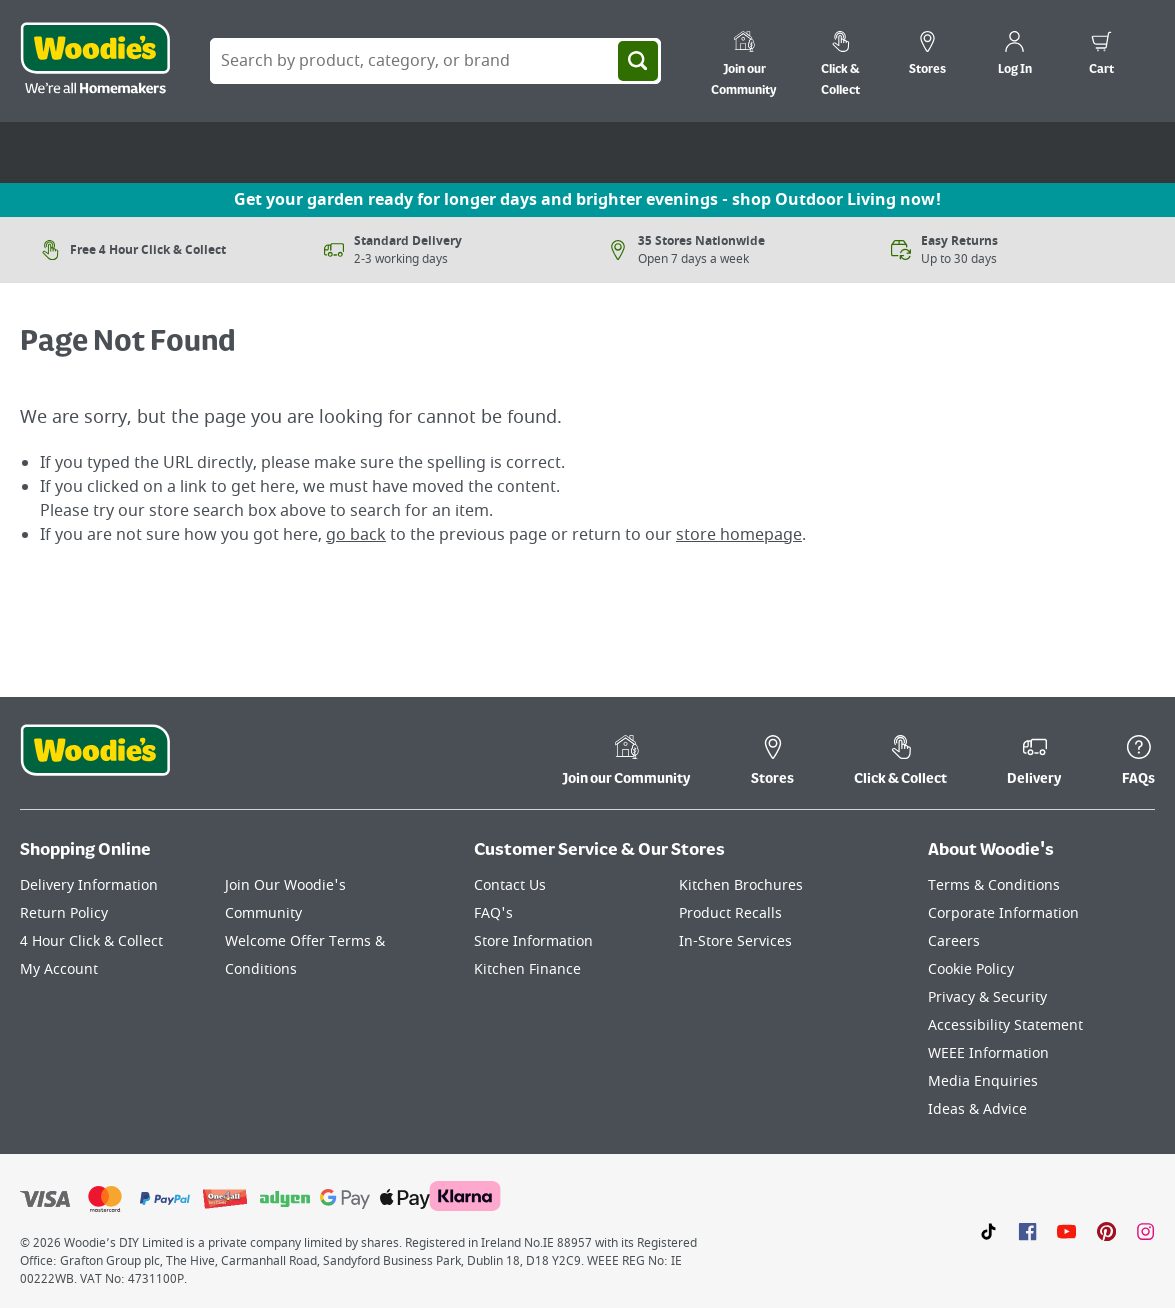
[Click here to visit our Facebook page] (1027, 1231)
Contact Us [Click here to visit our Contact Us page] (510, 885)
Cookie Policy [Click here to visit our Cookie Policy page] (971, 969)
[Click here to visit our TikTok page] (988, 1231)
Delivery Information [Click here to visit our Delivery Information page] (89, 885)
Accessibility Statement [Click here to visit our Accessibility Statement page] (1005, 1025)
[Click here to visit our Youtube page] (1066, 1231)
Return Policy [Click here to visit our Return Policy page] (64, 913)
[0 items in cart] (1101, 56)
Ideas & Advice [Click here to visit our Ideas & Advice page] (977, 1109)
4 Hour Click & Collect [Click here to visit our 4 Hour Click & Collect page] (91, 941)
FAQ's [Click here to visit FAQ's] (493, 913)
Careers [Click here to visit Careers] (954, 941)
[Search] (638, 61)
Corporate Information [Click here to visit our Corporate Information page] (1003, 913)
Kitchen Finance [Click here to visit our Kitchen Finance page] (527, 969)
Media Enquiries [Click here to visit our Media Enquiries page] (983, 1081)
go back (356, 535)
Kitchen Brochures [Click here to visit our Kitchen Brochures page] (741, 885)
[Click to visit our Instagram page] (1145, 1231)
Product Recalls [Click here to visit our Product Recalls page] (730, 913)
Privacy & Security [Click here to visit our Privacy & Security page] (987, 997)
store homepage (739, 535)
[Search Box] (435, 61)
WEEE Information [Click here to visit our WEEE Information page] (988, 1053)
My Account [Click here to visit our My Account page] (59, 969)
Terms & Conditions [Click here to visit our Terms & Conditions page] (994, 885)
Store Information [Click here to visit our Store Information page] (533, 941)
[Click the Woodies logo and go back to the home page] (95, 61)
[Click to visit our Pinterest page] (1106, 1231)
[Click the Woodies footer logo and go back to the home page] (95, 763)
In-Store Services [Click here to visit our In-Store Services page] (735, 941)
